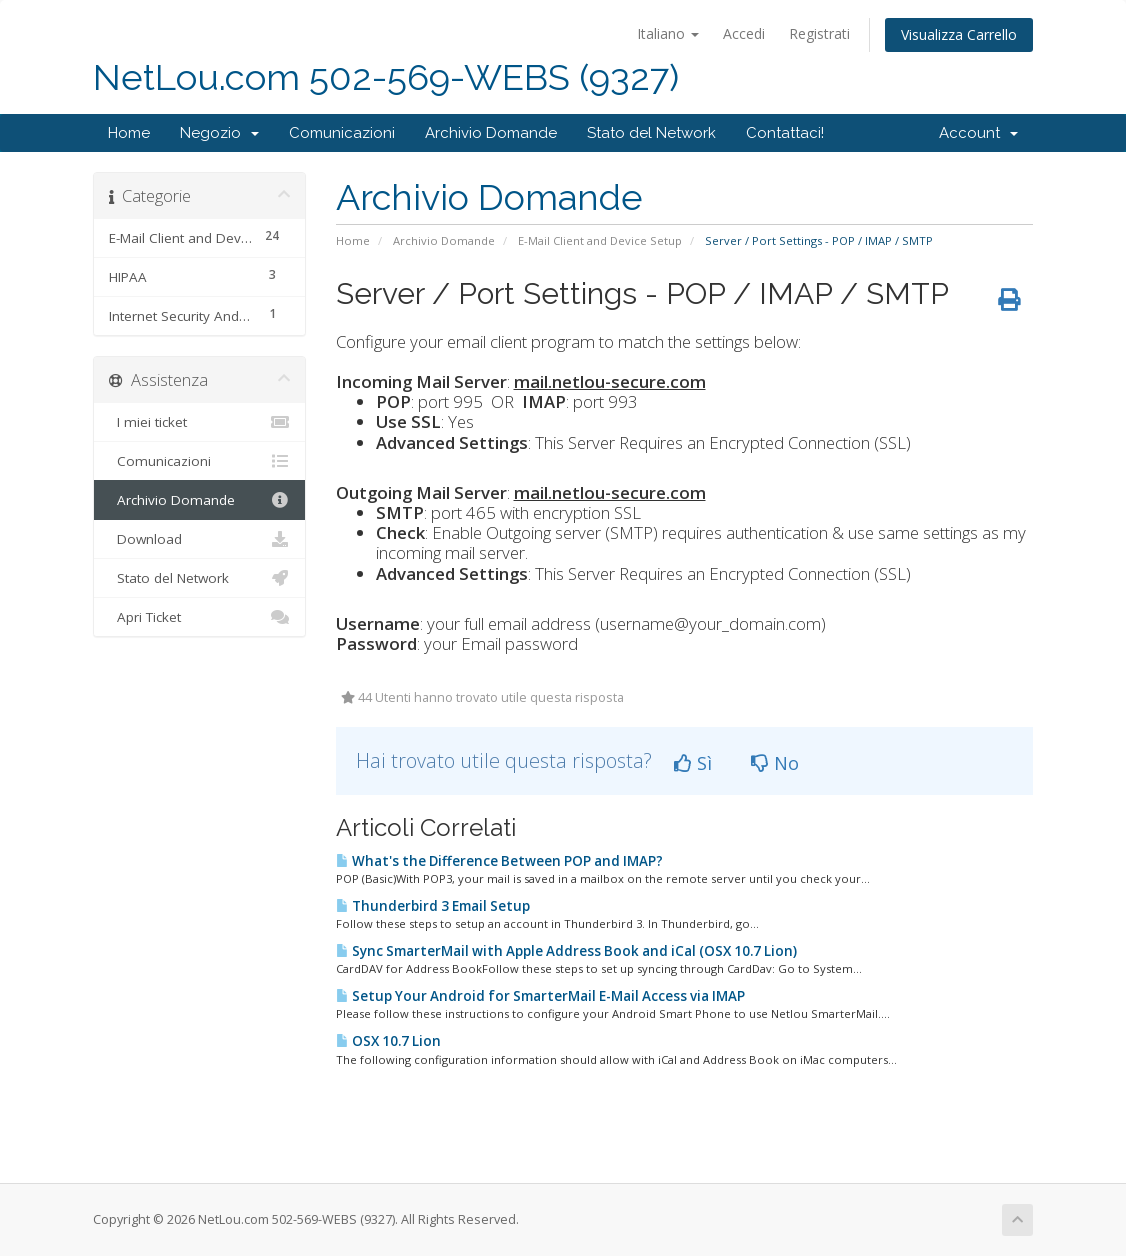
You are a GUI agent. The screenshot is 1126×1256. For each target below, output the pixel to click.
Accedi (744, 33)
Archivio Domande (491, 133)
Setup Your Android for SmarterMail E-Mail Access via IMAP (540, 996)
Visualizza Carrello (959, 34)
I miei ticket (199, 422)
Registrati (819, 33)
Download (199, 539)
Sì (693, 763)
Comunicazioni (342, 133)
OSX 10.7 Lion (388, 1041)
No (775, 763)
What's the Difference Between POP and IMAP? (499, 861)
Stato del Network (651, 133)
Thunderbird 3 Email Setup (433, 906)
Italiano (668, 33)
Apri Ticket (199, 617)
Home (129, 133)
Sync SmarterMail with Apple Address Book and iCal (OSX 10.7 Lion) (566, 951)
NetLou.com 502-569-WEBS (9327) (386, 77)
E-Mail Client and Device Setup (600, 240)
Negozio (219, 133)
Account (978, 133)
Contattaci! (785, 133)
